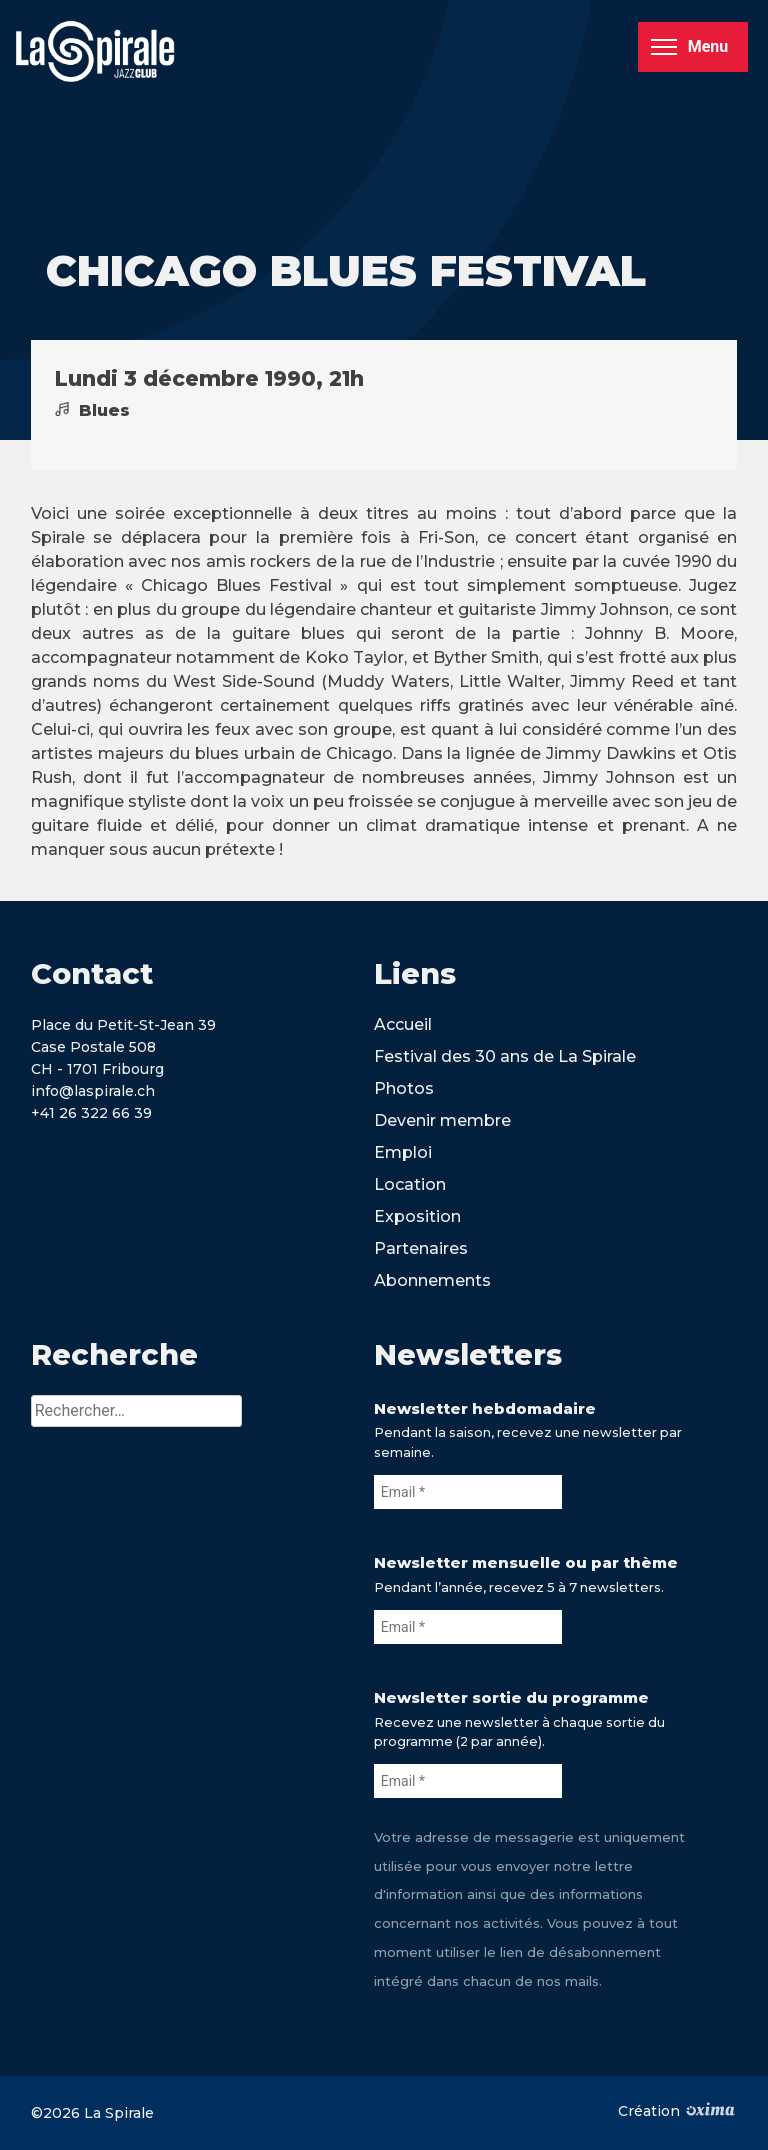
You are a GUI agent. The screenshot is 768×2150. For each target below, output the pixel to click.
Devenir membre (442, 1120)
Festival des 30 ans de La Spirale (505, 1056)
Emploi (403, 1152)
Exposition (417, 1216)
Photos (404, 1088)
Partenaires (421, 1248)
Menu (689, 46)
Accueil (403, 1024)
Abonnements (432, 1280)
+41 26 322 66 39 (91, 1113)
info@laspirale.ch (93, 1091)
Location (410, 1184)
